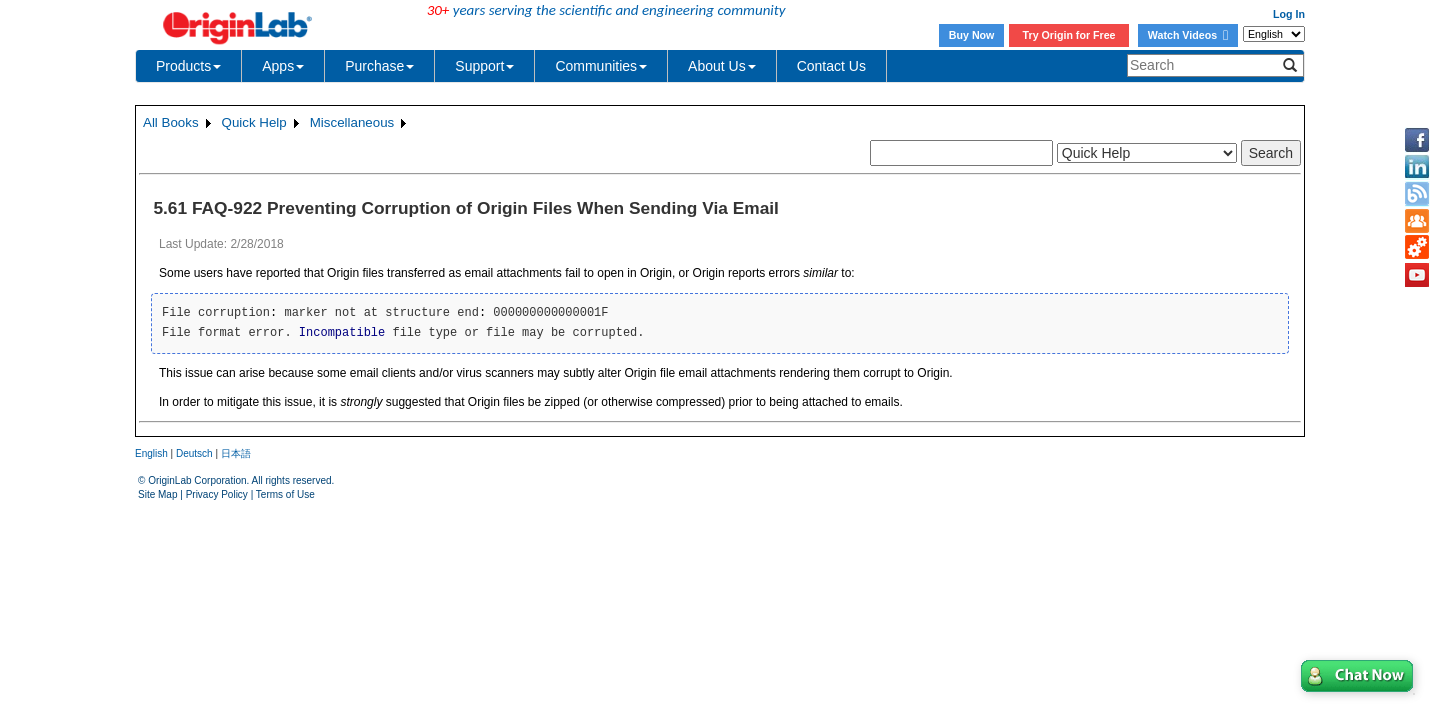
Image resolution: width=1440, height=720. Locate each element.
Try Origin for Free (1069, 35)
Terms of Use (285, 494)
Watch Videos (1188, 35)
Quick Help (254, 122)
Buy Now (972, 35)
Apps (283, 66)
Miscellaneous (352, 122)
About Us (722, 66)
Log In (1289, 14)
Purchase (379, 66)
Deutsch (194, 453)
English (151, 453)
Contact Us (831, 66)
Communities (601, 66)
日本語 (236, 453)
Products (188, 66)
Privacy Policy (217, 494)
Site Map (157, 494)
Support (484, 66)
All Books (171, 122)
